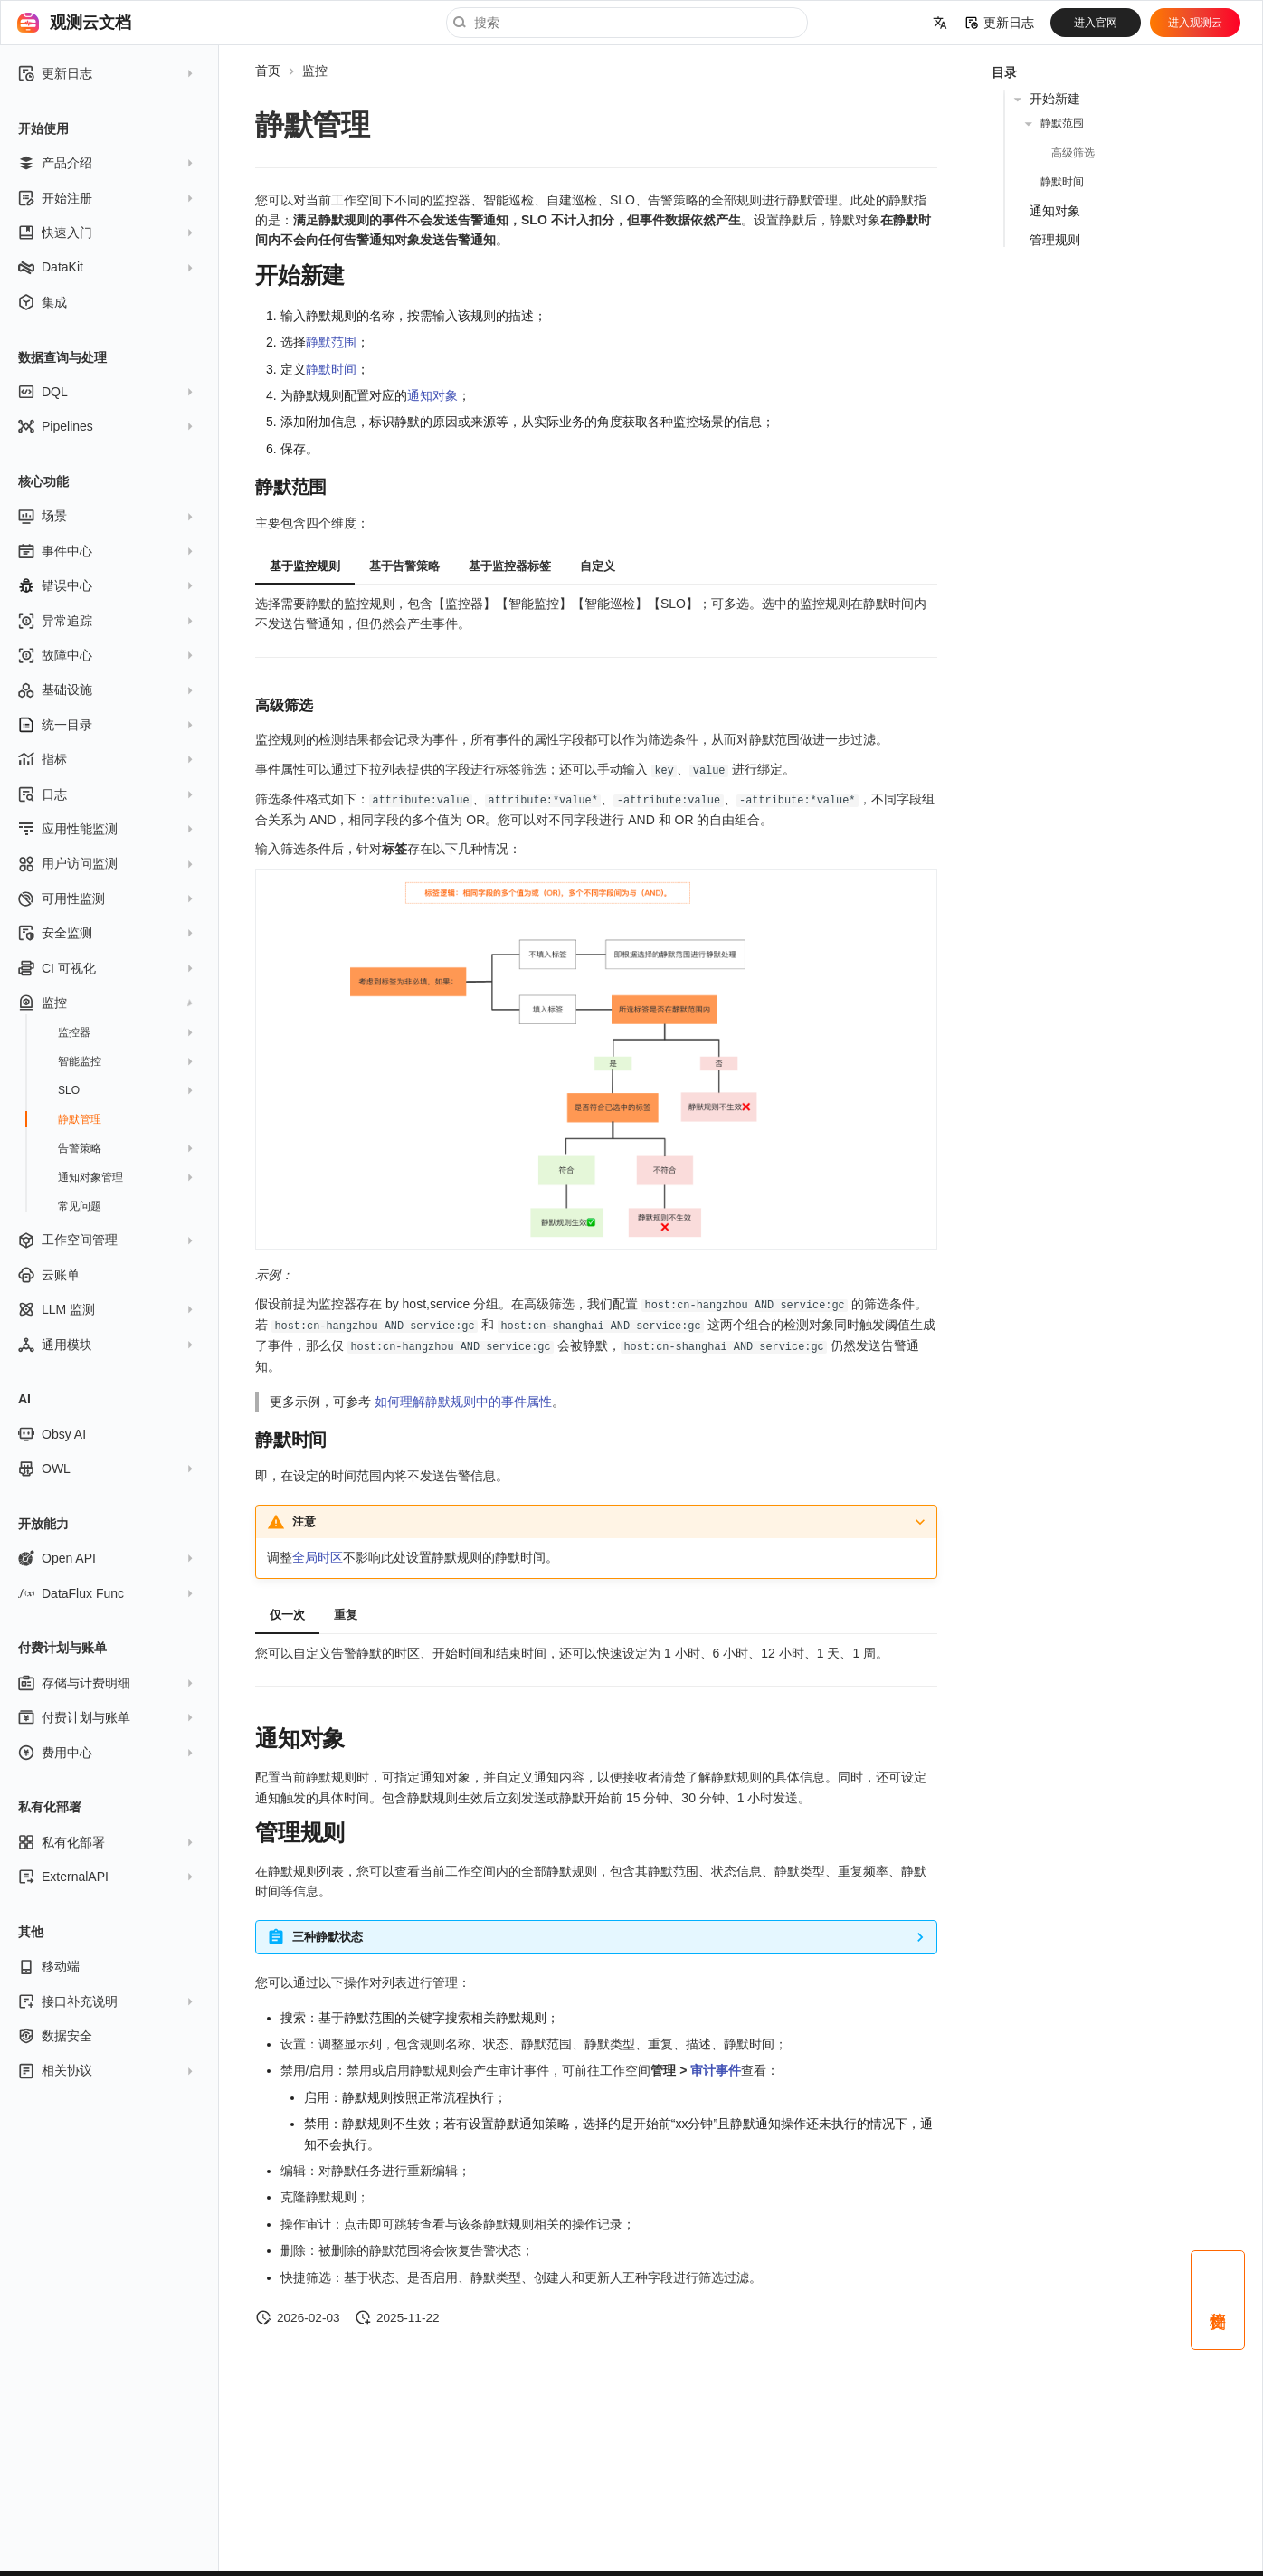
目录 (1004, 72)
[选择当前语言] (940, 22)
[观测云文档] (28, 23)
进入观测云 (1195, 22)
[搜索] (627, 22)
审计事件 (715, 2067)
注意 (304, 1518)
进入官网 (1095, 22)
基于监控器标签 (510, 566)
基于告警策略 (404, 566)
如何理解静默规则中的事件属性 (463, 1398)
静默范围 (331, 342)
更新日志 (999, 22)
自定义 (597, 566)
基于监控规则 (305, 566)
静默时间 (331, 369)
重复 (345, 1612)
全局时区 (317, 1554)
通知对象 (432, 395)
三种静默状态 (327, 1934)
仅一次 (287, 1612)
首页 (267, 70)
